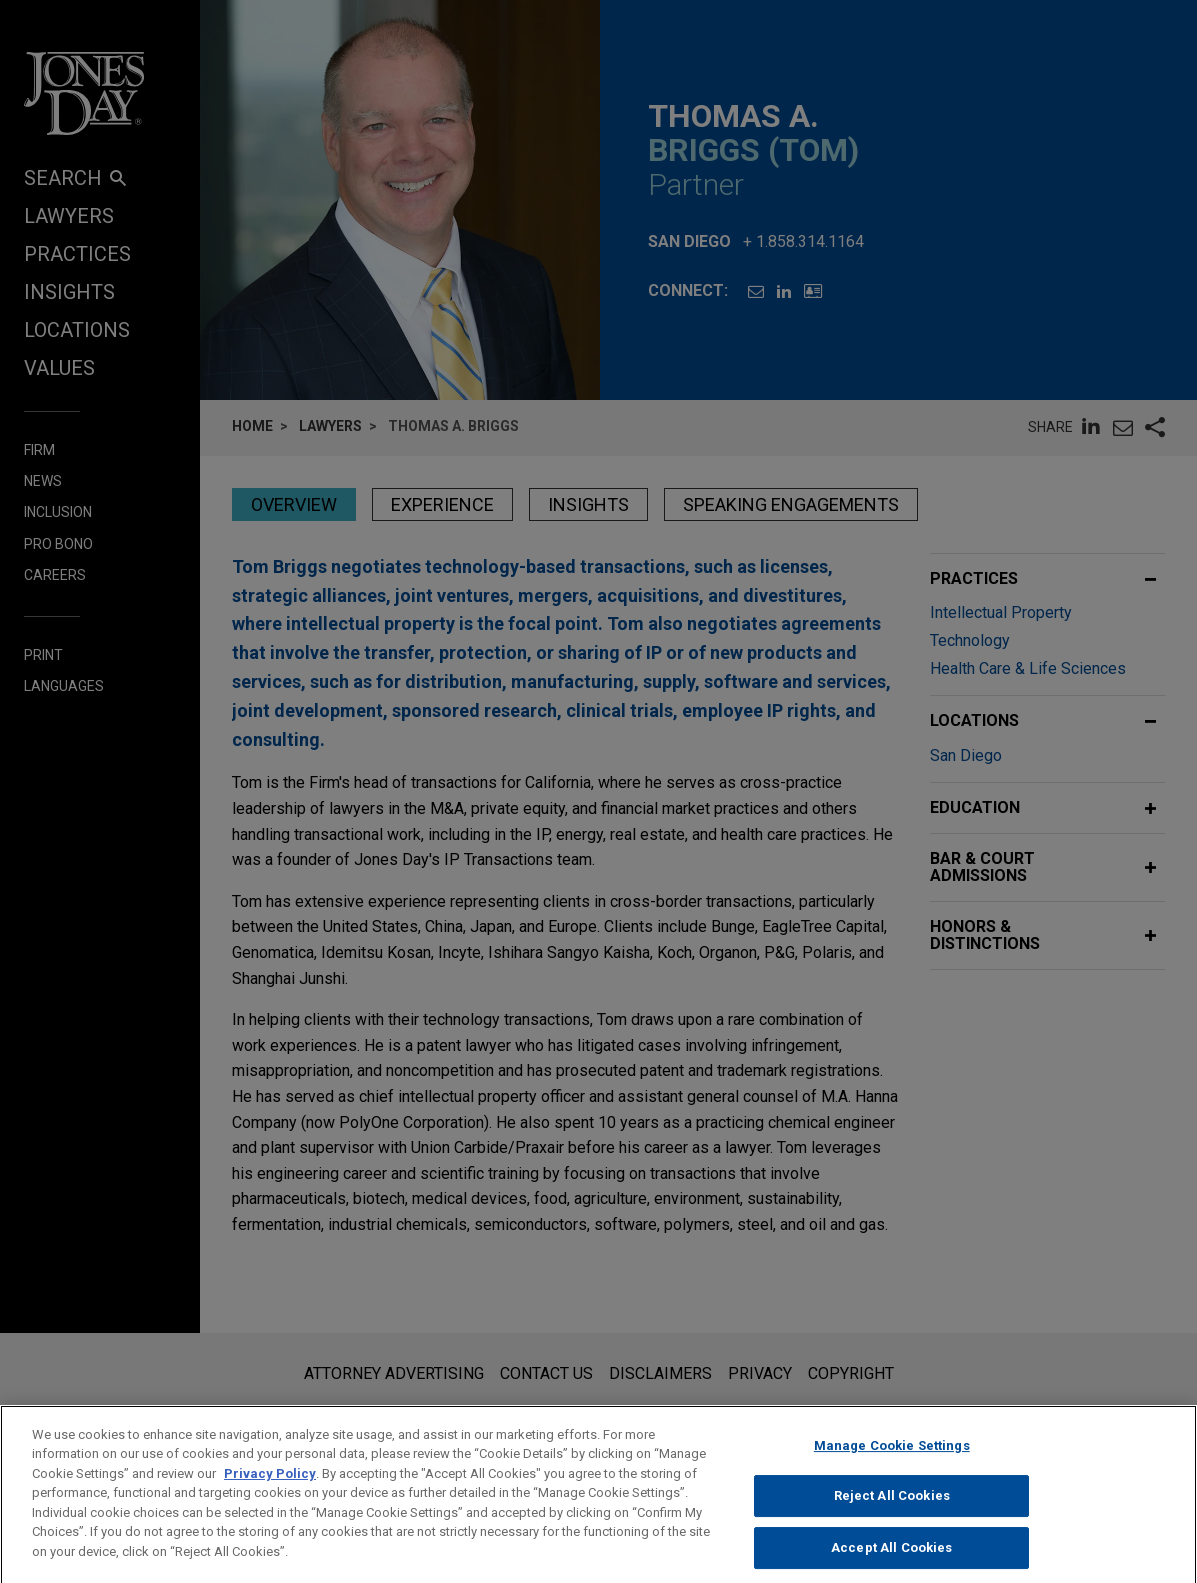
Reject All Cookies (892, 1517)
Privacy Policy (270, 1494)
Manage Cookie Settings (892, 1466)
